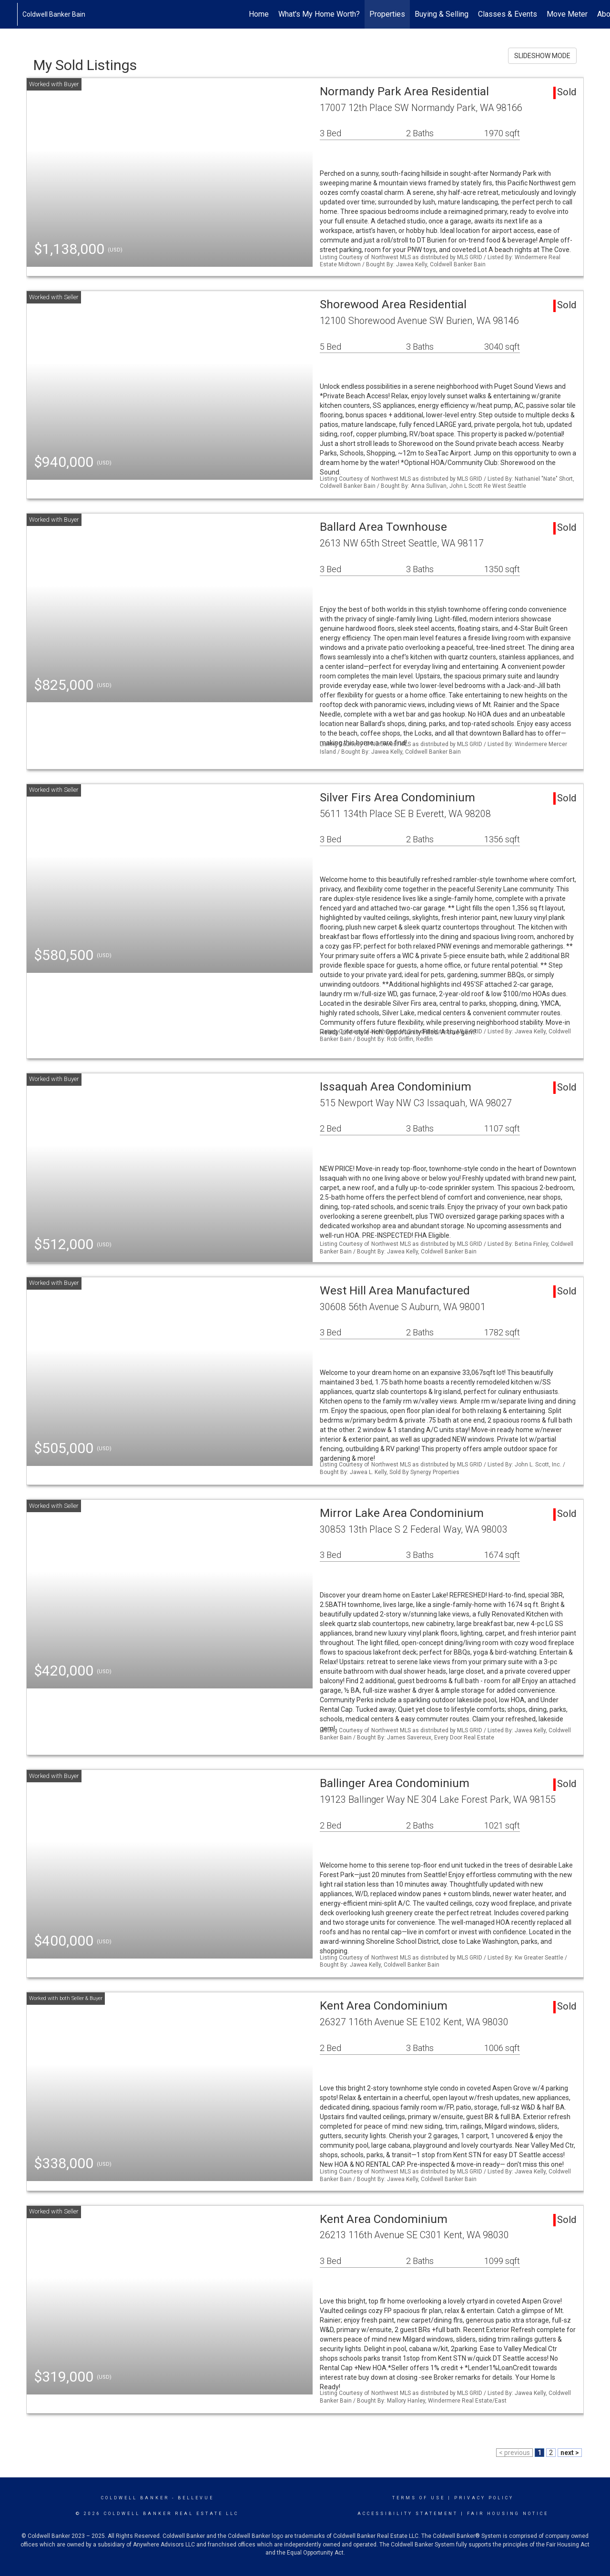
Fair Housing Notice (508, 2513)
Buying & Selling (441, 14)
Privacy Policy (484, 2497)
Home (259, 14)
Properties (387, 14)
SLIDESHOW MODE (542, 56)
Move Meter (567, 14)
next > (569, 2452)
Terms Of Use (418, 2497)
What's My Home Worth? (319, 14)
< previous (514, 2452)
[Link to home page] (12, 14)
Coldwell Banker (135, 2497)
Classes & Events (507, 14)
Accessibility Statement (407, 2513)
